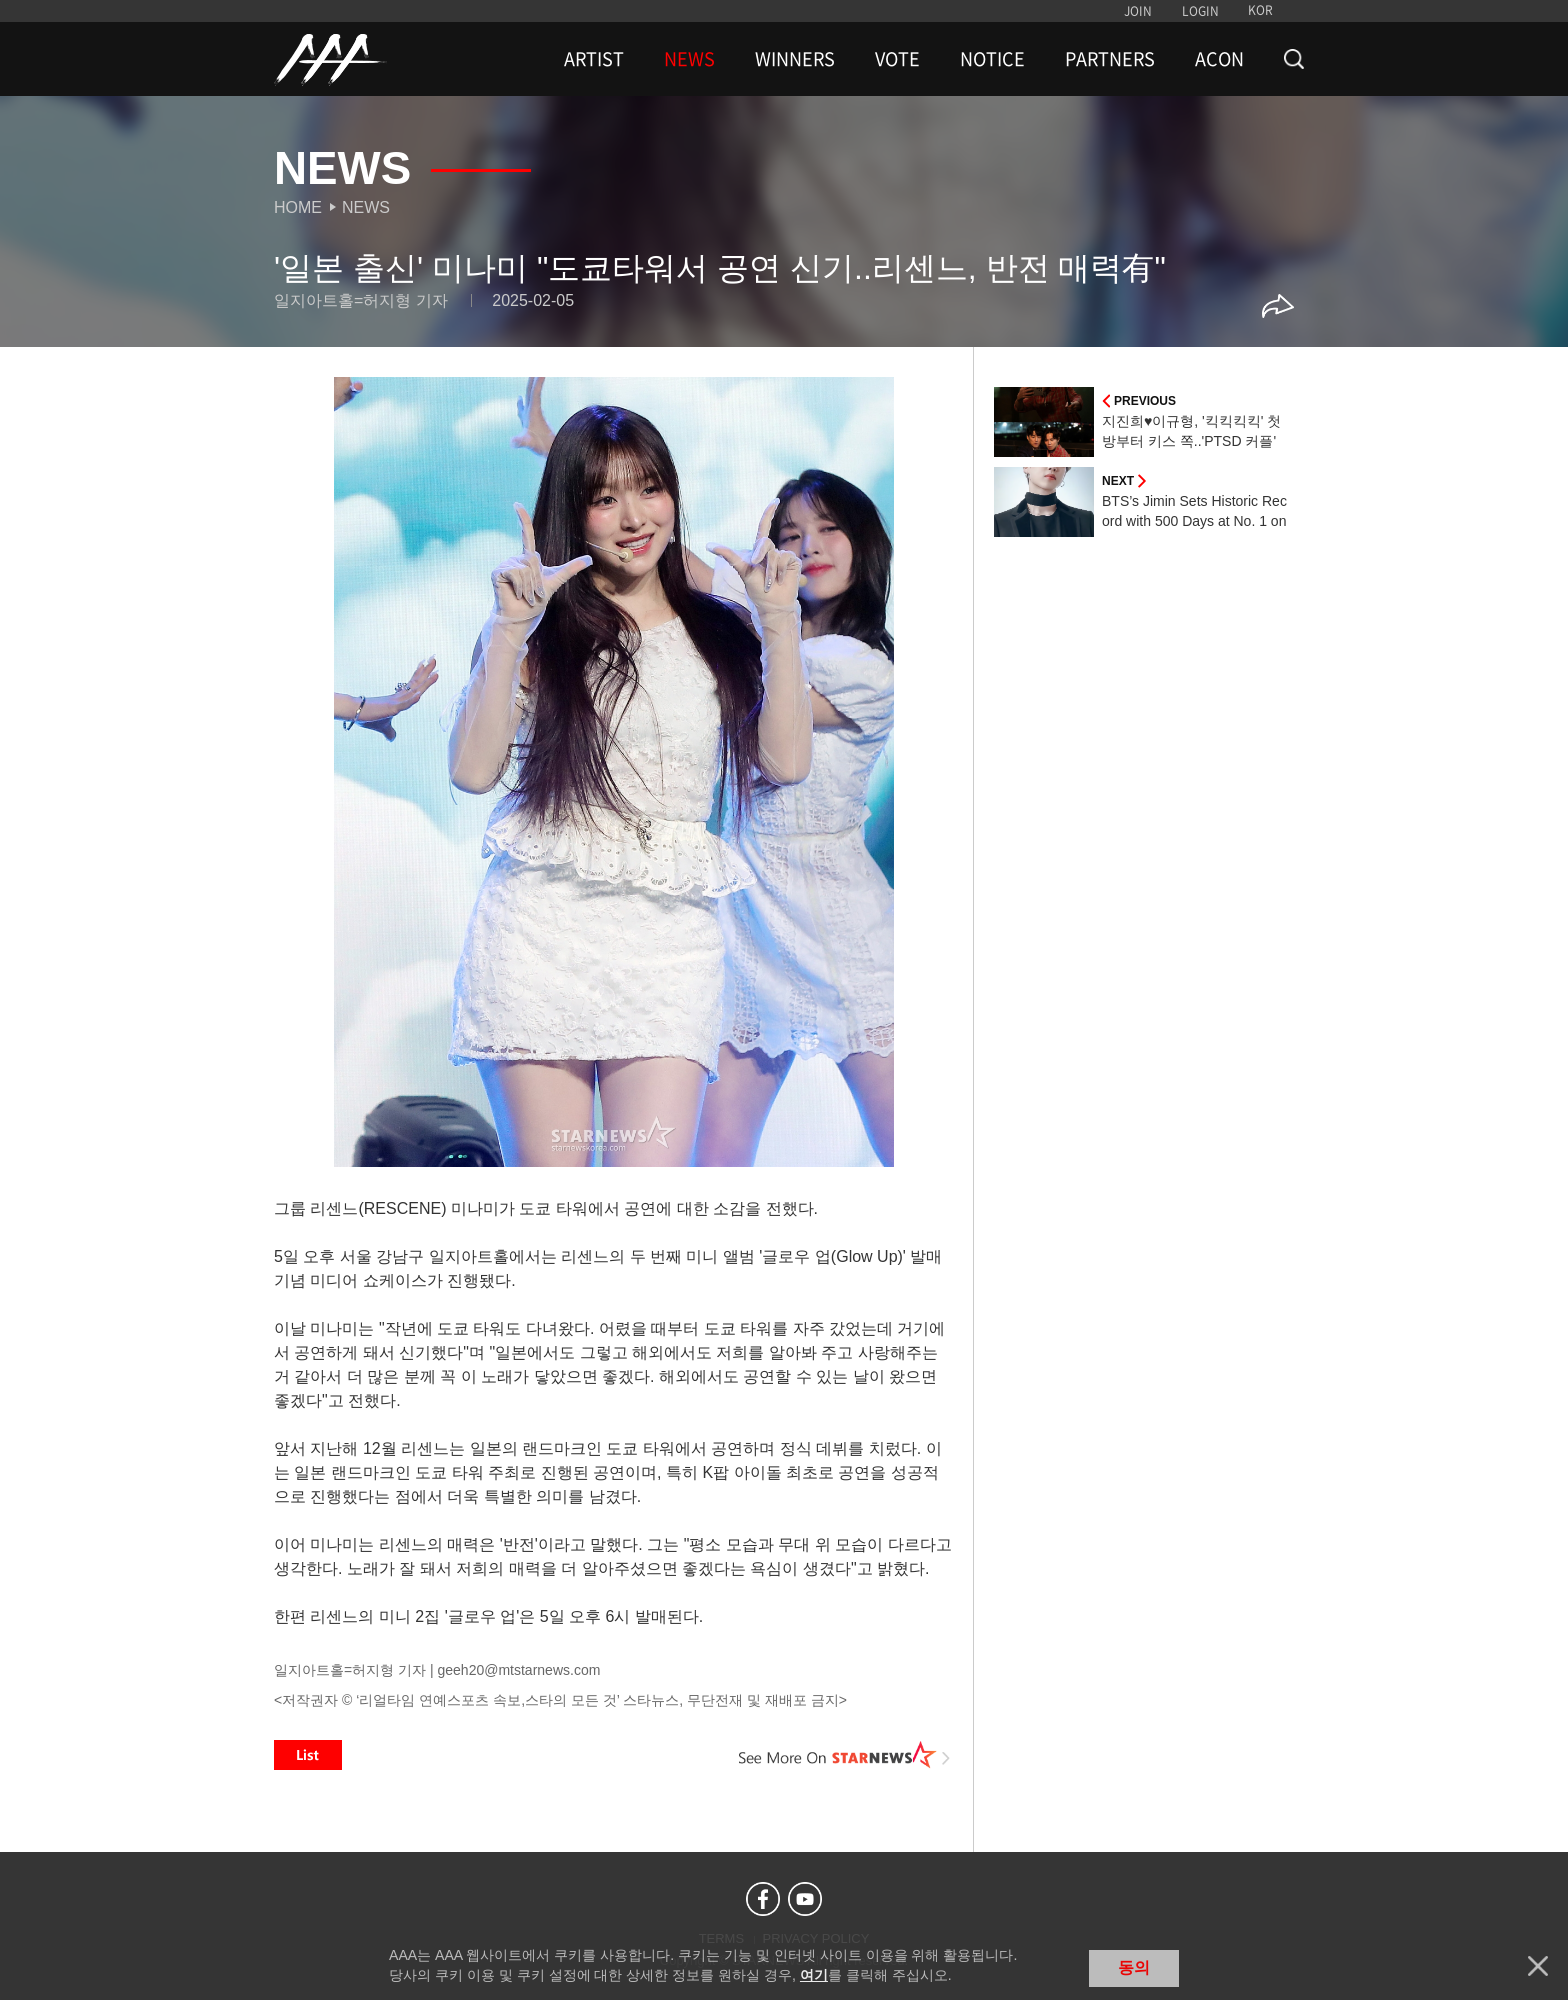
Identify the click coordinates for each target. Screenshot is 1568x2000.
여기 (814, 1975)
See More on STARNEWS (845, 1755)
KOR (1260, 10)
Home (298, 207)
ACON (1219, 59)
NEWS (689, 59)
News (366, 207)
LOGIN (1200, 11)
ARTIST (594, 59)
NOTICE (992, 59)
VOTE (897, 59)
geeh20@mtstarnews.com (518, 1670)
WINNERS (795, 59)
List (308, 1755)
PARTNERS (1110, 59)
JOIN (1138, 11)
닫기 (1538, 1966)
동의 (1134, 1967)
